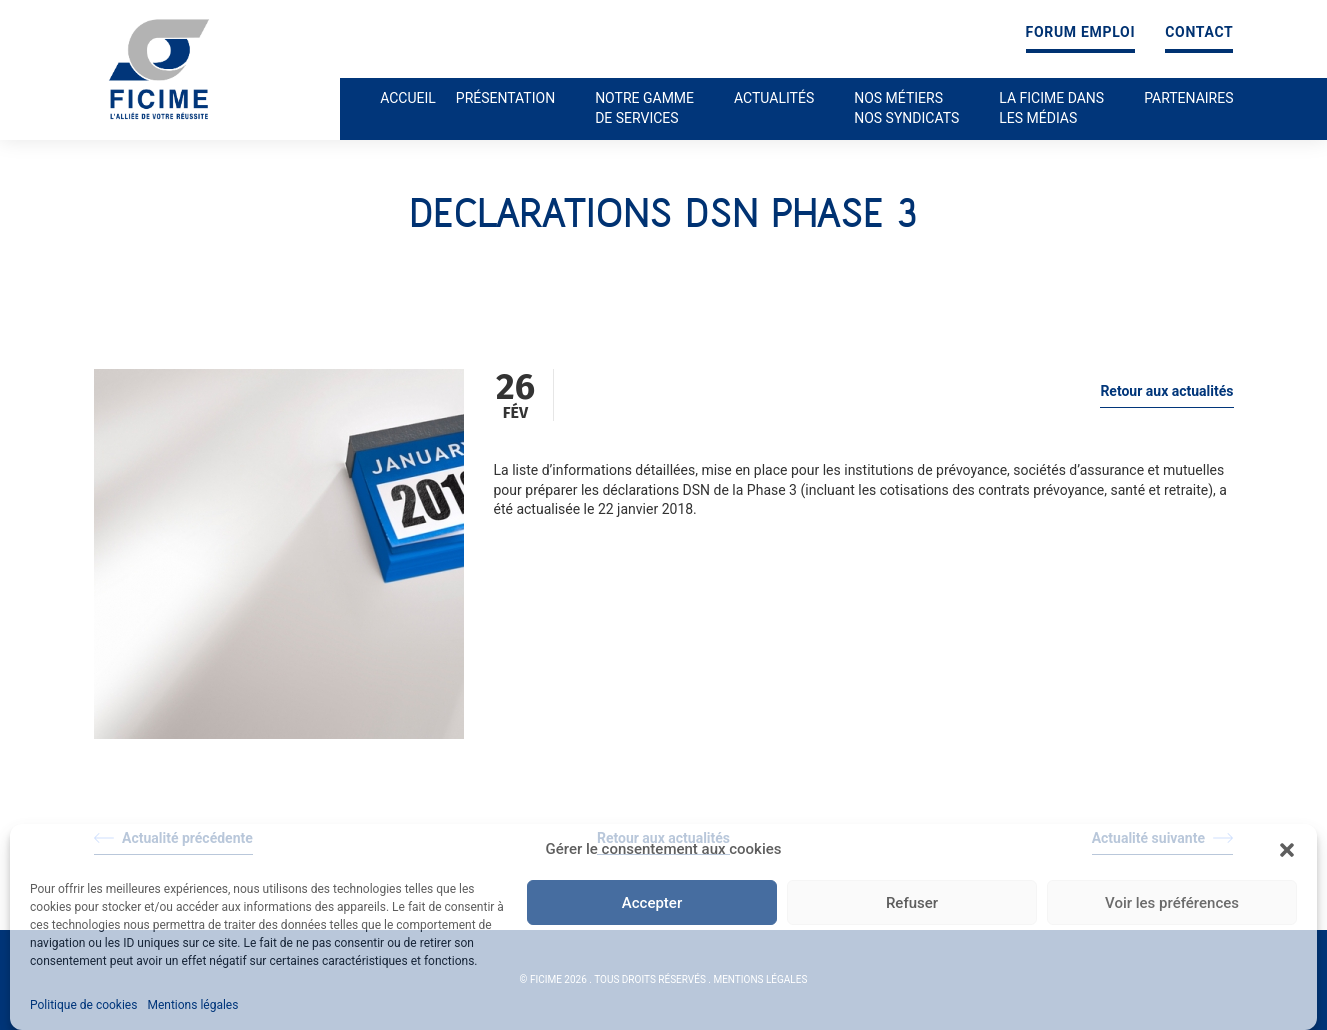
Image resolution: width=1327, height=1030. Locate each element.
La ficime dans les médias (1051, 108)
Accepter (652, 903)
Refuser (912, 903)
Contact (1199, 32)
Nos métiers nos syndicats (906, 108)
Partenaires (1188, 98)
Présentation (505, 98)
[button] (1287, 850)
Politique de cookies (83, 1005)
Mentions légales (192, 1005)
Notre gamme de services (644, 108)
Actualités (774, 98)
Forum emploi (1081, 32)
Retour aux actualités (1166, 391)
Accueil (408, 98)
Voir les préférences (1172, 903)
